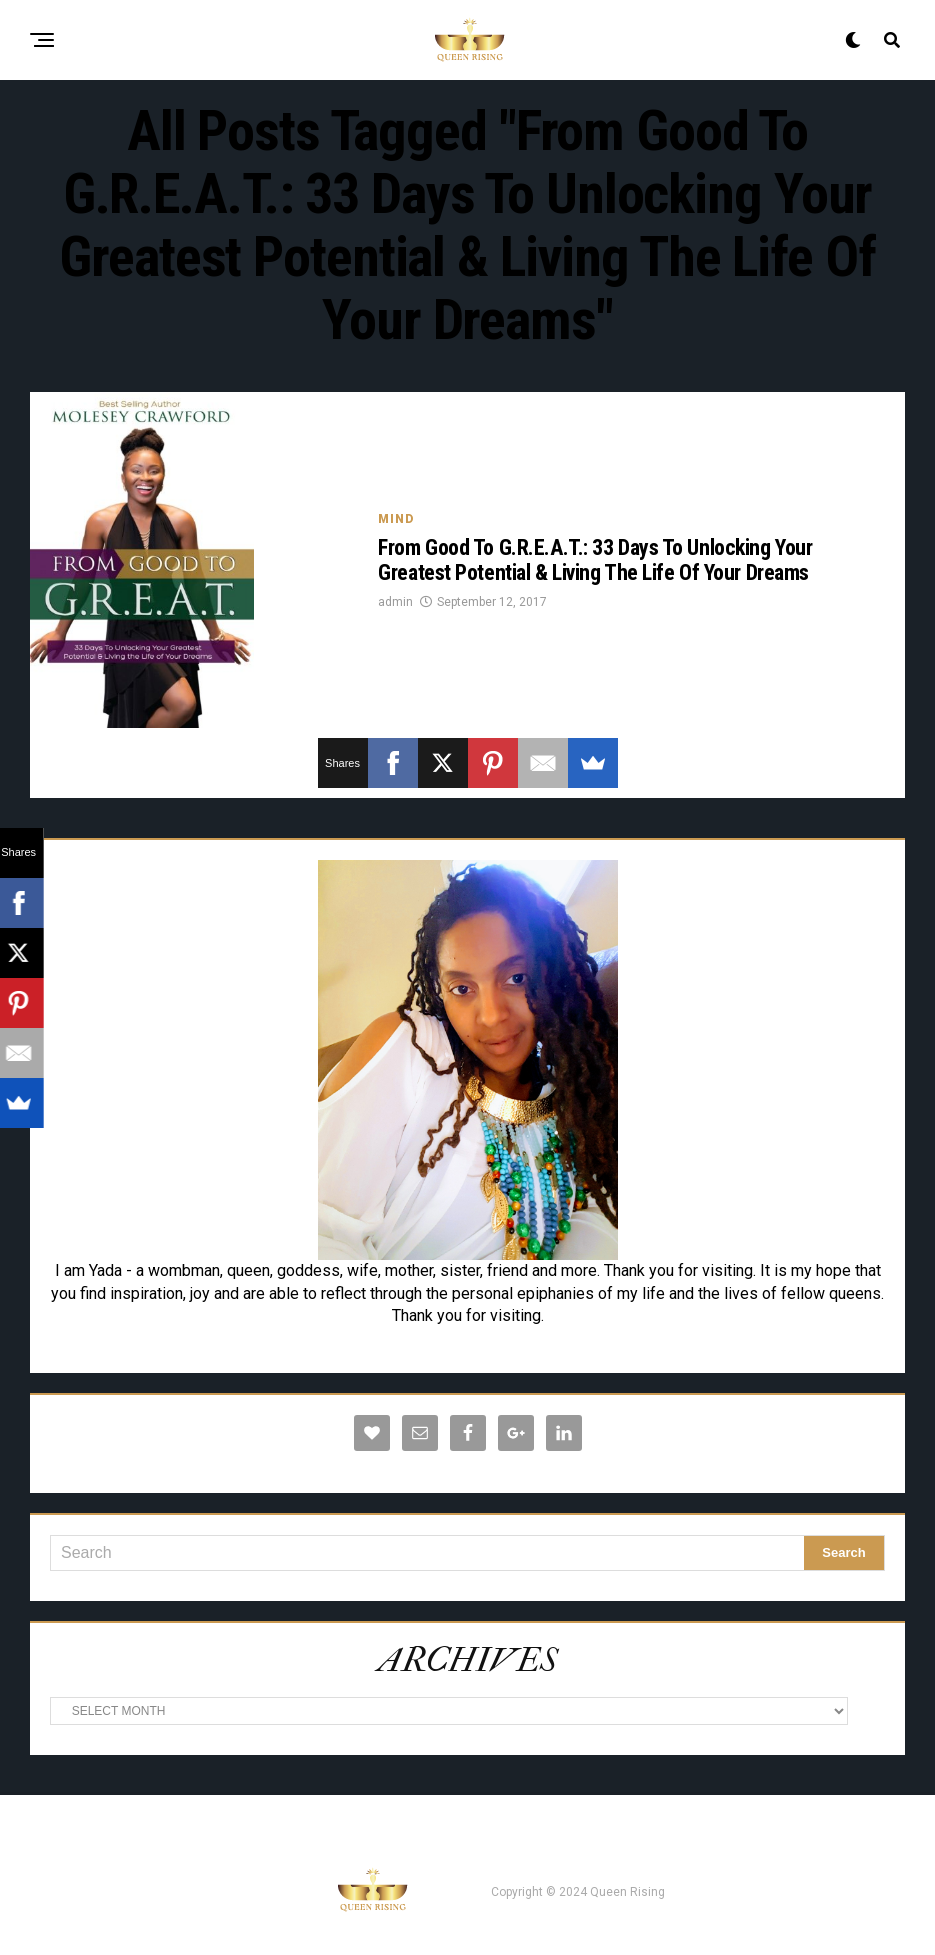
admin (395, 602)
